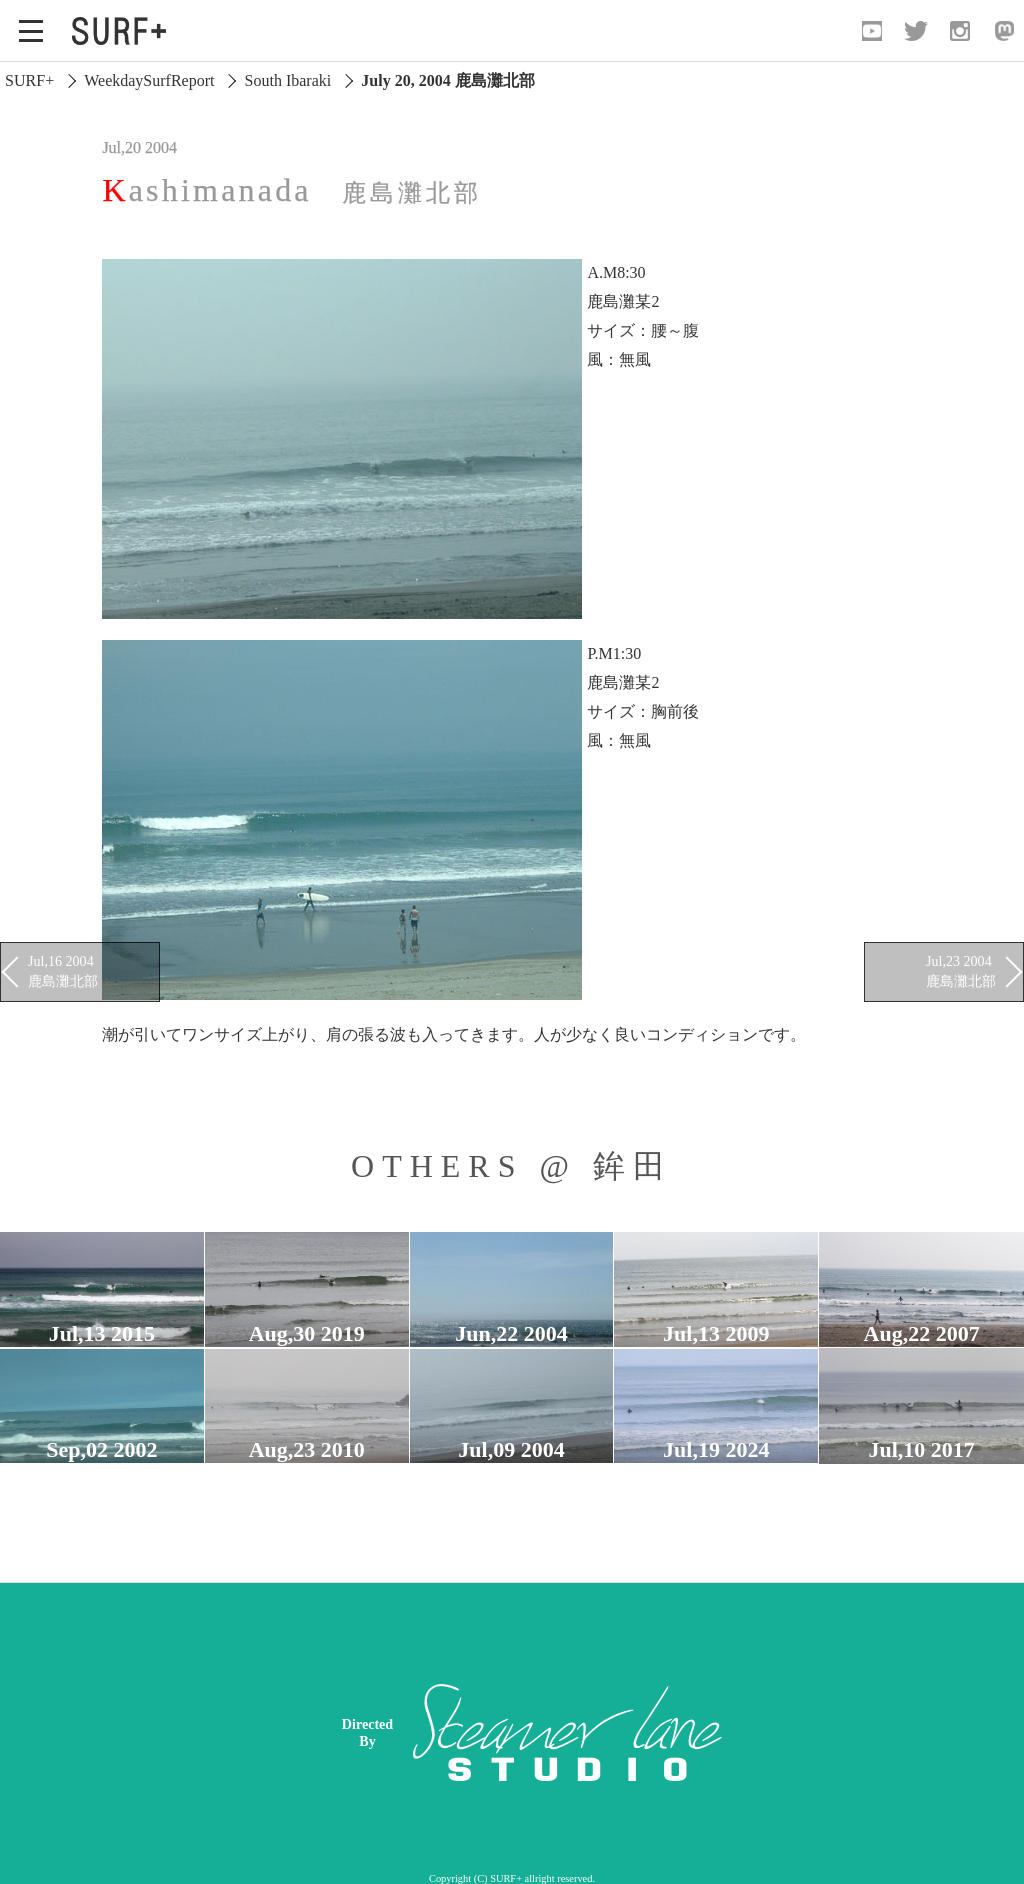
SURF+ (29, 80)
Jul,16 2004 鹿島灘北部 (63, 971)
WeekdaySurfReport (149, 80)
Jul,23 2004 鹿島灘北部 (961, 971)
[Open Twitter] (916, 31)
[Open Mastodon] (1004, 31)
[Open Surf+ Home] (124, 31)
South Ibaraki (288, 80)
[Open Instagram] (960, 31)
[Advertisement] (668, 1733)
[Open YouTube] (872, 31)
